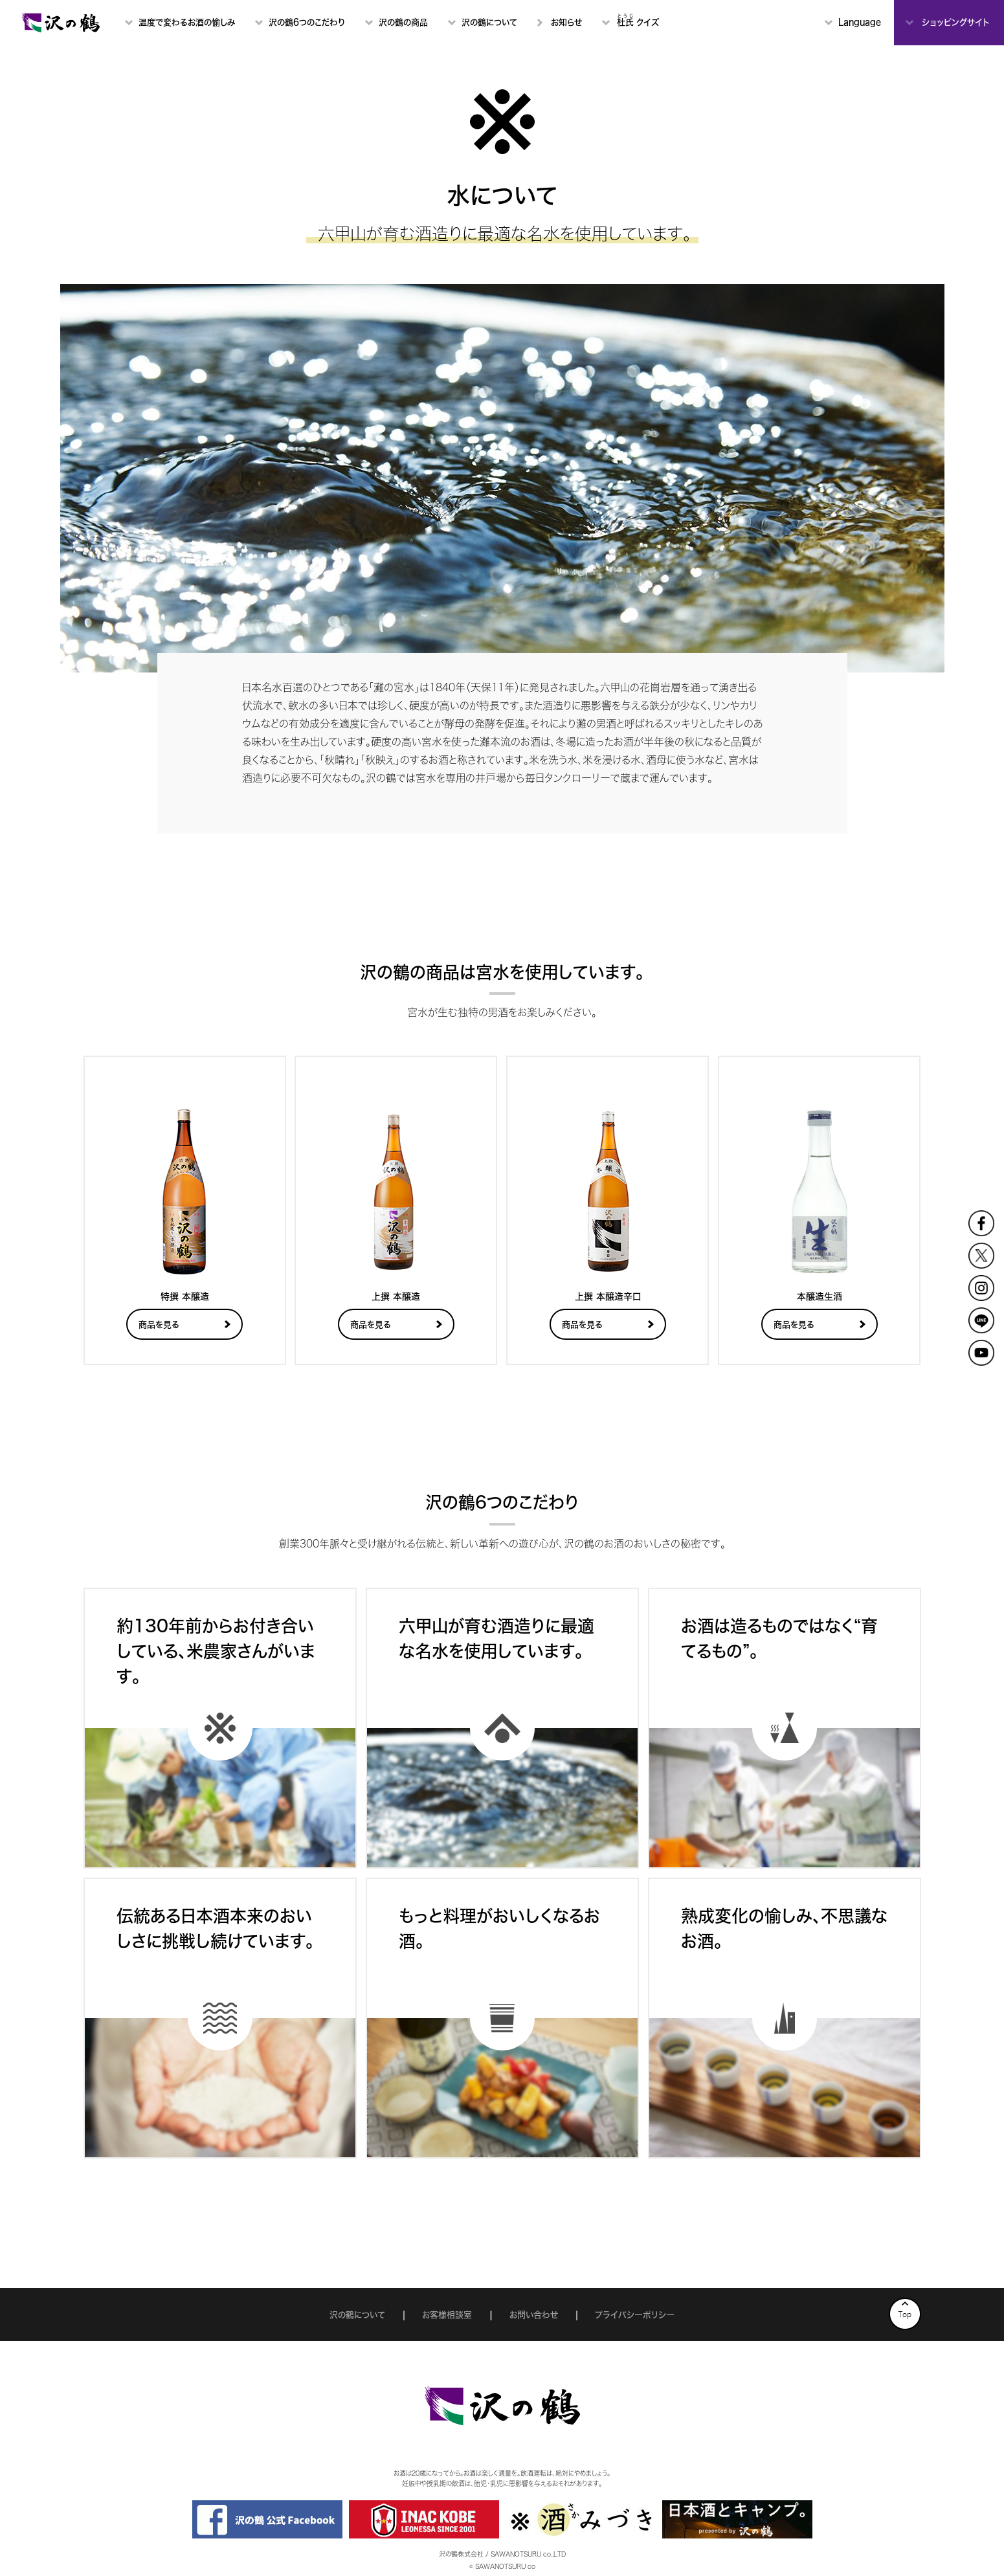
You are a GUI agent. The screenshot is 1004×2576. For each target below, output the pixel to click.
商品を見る (159, 1324)
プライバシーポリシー (635, 2315)
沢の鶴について (357, 2315)
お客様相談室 (447, 2315)
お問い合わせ (533, 2315)
